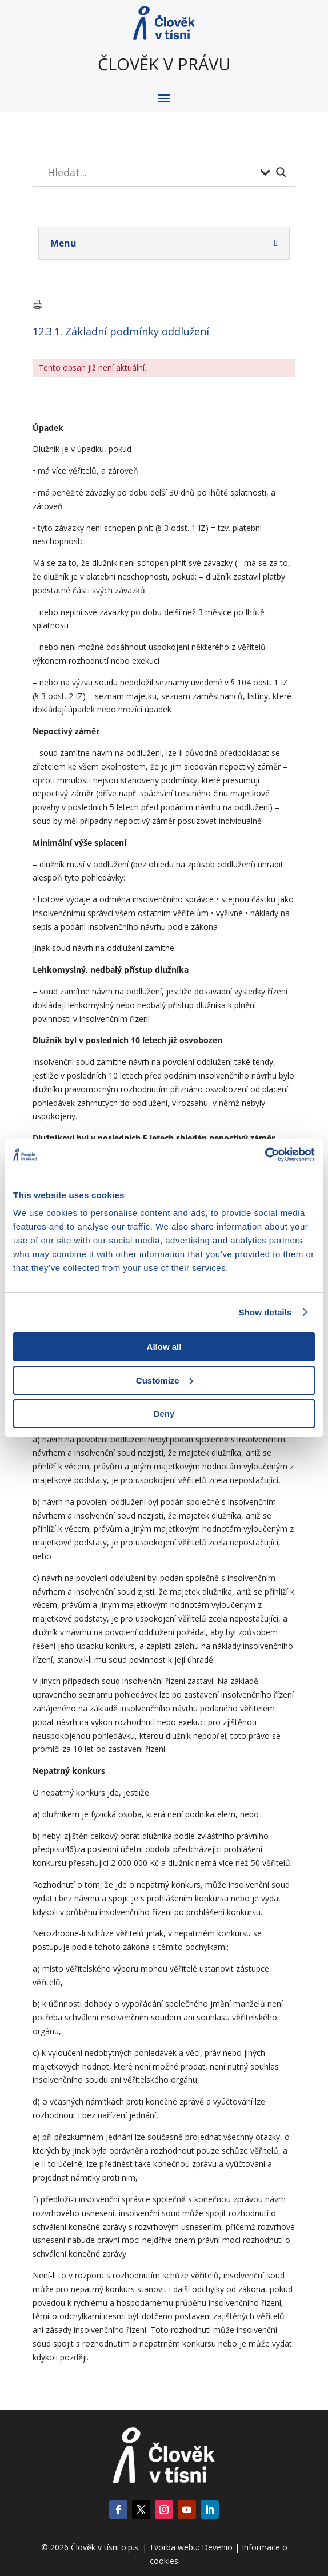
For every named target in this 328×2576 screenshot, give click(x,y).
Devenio (217, 2547)
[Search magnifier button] (281, 172)
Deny (164, 1413)
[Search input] (150, 172)
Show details (265, 1312)
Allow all (164, 1347)
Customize (164, 1380)
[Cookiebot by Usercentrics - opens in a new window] (265, 1154)
